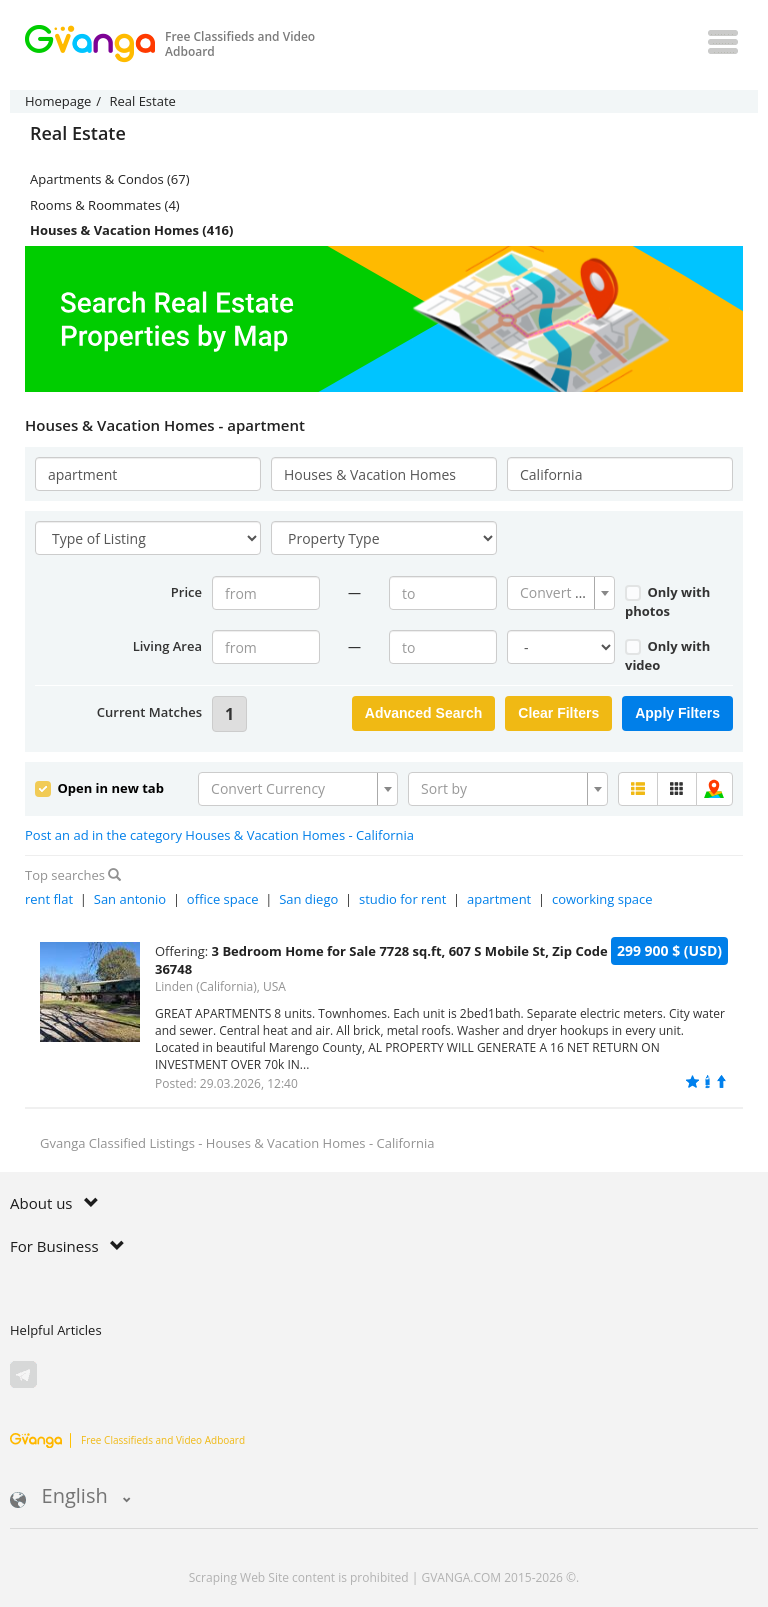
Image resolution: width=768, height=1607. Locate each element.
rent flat (49, 899)
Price (186, 592)
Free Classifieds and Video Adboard (127, 1440)
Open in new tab (99, 788)
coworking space (602, 899)
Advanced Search (424, 713)
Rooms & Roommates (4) (105, 205)
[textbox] (555, 593)
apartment (499, 899)
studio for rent (402, 899)
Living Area (167, 646)
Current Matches (149, 712)
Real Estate (78, 134)
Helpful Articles (56, 1330)
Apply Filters (677, 713)
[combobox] (561, 593)
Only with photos (667, 601)
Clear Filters (558, 713)
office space (223, 899)
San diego (308, 899)
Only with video (667, 655)
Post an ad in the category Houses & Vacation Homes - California (219, 835)
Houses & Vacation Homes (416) (131, 230)
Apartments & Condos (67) (110, 179)
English (70, 1497)
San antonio (130, 899)
